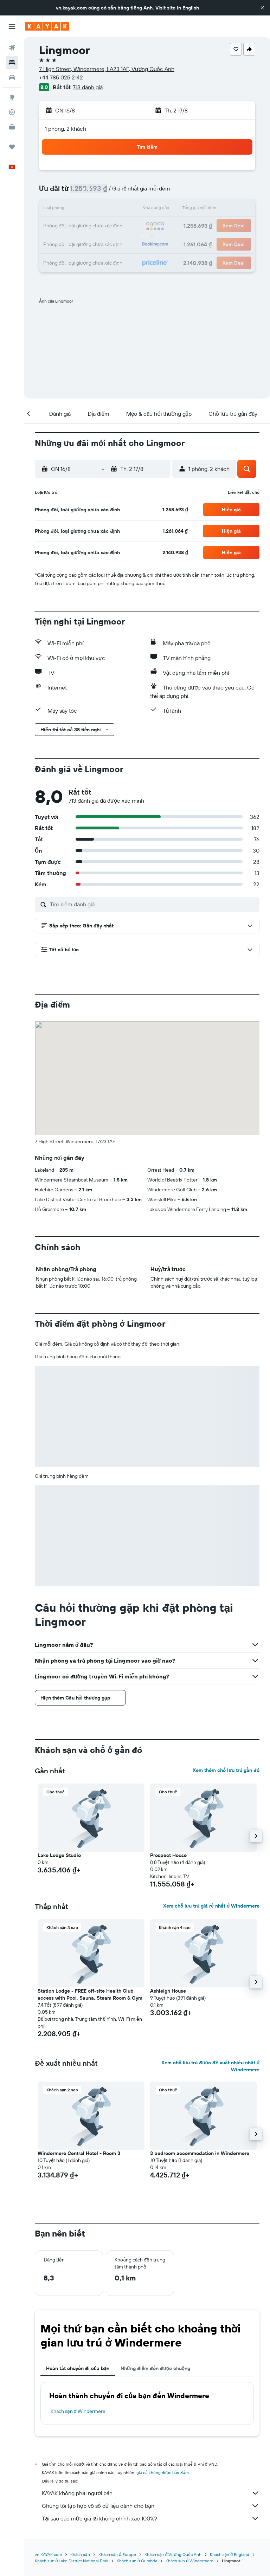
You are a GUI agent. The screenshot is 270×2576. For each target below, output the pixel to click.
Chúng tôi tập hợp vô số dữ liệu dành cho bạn (150, 2505)
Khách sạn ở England (229, 2554)
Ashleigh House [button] (168, 1991)
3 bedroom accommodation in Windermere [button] (199, 2153)
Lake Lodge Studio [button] (59, 1855)
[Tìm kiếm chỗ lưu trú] (12, 63)
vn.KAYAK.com (48, 2554)
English (190, 8)
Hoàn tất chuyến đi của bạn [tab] (77, 2368)
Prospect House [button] (168, 1855)
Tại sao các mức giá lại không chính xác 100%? (150, 2518)
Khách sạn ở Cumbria (137, 2560)
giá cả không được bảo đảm (162, 2472)
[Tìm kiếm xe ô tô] (12, 77)
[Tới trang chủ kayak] (47, 26)
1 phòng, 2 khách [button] (65, 128)
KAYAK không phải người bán (150, 2493)
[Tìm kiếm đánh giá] (153, 904)
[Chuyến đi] (12, 147)
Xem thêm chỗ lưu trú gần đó (226, 1770)
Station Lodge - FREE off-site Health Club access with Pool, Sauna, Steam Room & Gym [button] (90, 1994)
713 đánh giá (88, 87)
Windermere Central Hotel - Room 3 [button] (79, 2153)
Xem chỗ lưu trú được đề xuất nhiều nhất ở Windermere (210, 2066)
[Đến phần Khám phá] (12, 97)
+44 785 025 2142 (61, 77)
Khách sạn (80, 2554)
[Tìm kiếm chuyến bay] (12, 48)
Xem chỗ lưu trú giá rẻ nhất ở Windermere (211, 1906)
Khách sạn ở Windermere (78, 2411)
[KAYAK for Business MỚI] (12, 127)
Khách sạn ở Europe (117, 2554)
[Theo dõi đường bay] (12, 112)
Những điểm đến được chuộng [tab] (155, 2368)
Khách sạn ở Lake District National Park (71, 2560)
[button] (262, 7)
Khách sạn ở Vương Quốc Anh (172, 2554)
